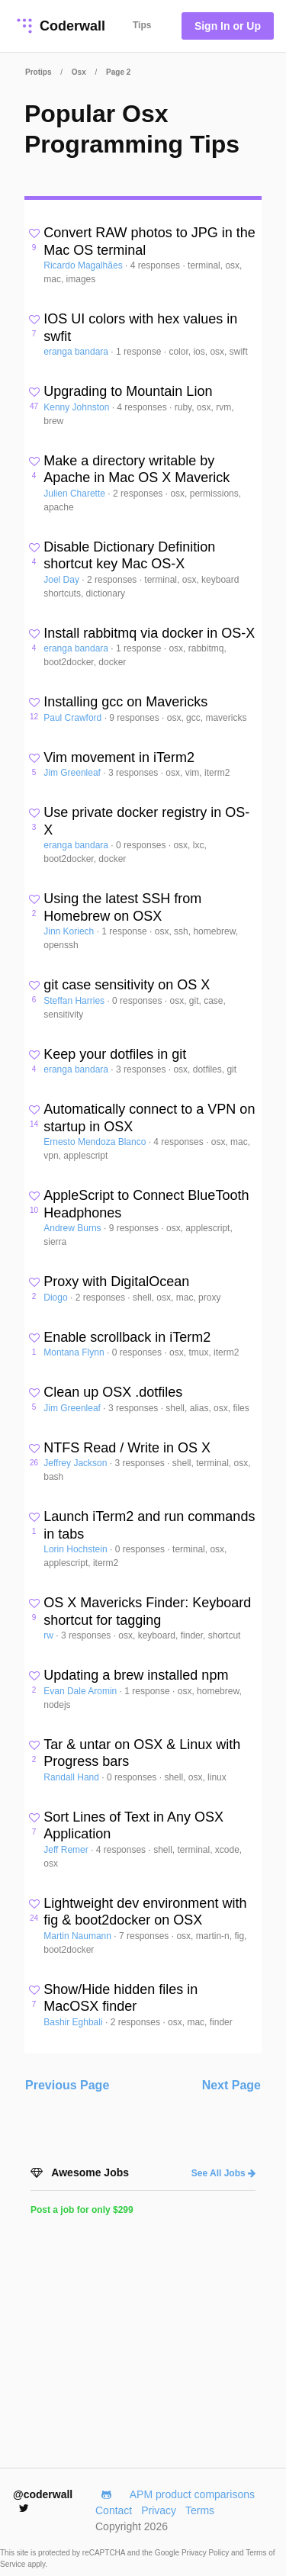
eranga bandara (77, 351)
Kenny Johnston (77, 407)
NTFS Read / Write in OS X (126, 1447)
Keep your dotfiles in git (114, 1054)
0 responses (142, 845)
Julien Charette (75, 493)
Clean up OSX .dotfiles (112, 1392)
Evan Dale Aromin (81, 1691)
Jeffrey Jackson (76, 1463)
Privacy (158, 2510)
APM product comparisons (192, 2494)
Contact (113, 2510)
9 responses (135, 717)
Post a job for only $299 (82, 2210)
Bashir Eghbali (74, 2022)
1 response (140, 351)
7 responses (145, 1936)
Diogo (56, 1297)
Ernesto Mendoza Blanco (95, 1142)
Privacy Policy (206, 2553)
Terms (199, 2510)
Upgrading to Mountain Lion (127, 391)
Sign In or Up (227, 26)
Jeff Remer (67, 1849)
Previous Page (67, 2085)
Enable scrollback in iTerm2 (126, 1337)
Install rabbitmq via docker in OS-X (149, 633)
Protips (38, 72)
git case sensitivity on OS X (126, 984)
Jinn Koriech (69, 931)
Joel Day (62, 579)
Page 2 (118, 72)
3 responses (134, 772)
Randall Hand (72, 1777)
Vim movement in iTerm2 (118, 757)
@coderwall (42, 2500)
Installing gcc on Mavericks (125, 701)
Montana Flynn (75, 1352)
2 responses (139, 493)
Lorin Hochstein (76, 1549)
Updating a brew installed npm (135, 1675)
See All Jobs (223, 2173)
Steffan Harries (75, 1000)
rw (49, 1635)
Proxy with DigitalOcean (116, 1281)
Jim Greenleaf (73, 772)
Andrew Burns (73, 1228)
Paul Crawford (73, 717)
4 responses (156, 265)
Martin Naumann (78, 1936)
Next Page (231, 2085)
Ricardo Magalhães (84, 265)
